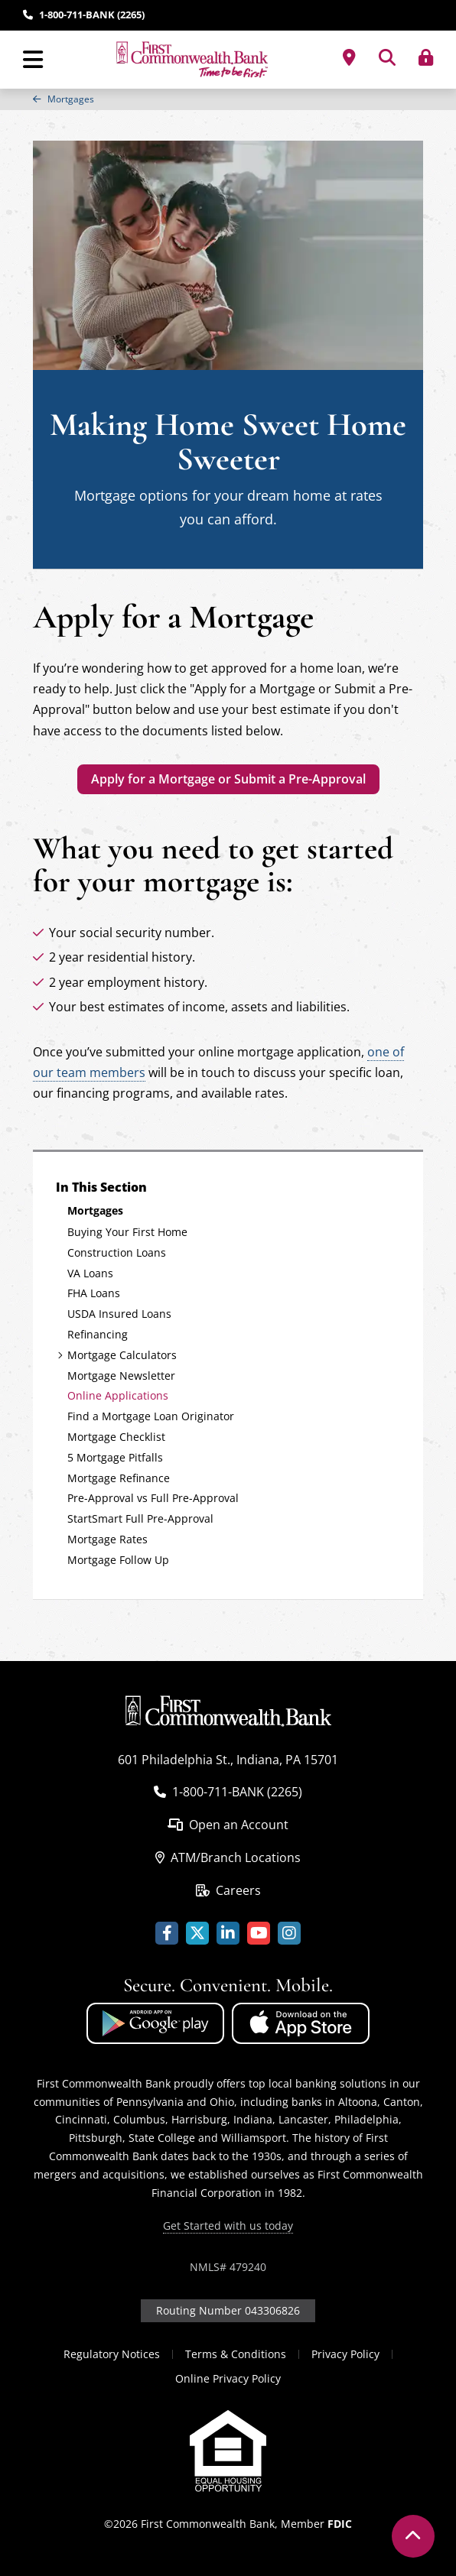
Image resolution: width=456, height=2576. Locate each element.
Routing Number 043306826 (228, 2310)
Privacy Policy (345, 2354)
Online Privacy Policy (228, 2378)
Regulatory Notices (112, 2354)
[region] (228, 99)
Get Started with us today (228, 2225)
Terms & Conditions (235, 2354)
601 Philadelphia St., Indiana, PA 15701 (228, 1759)
